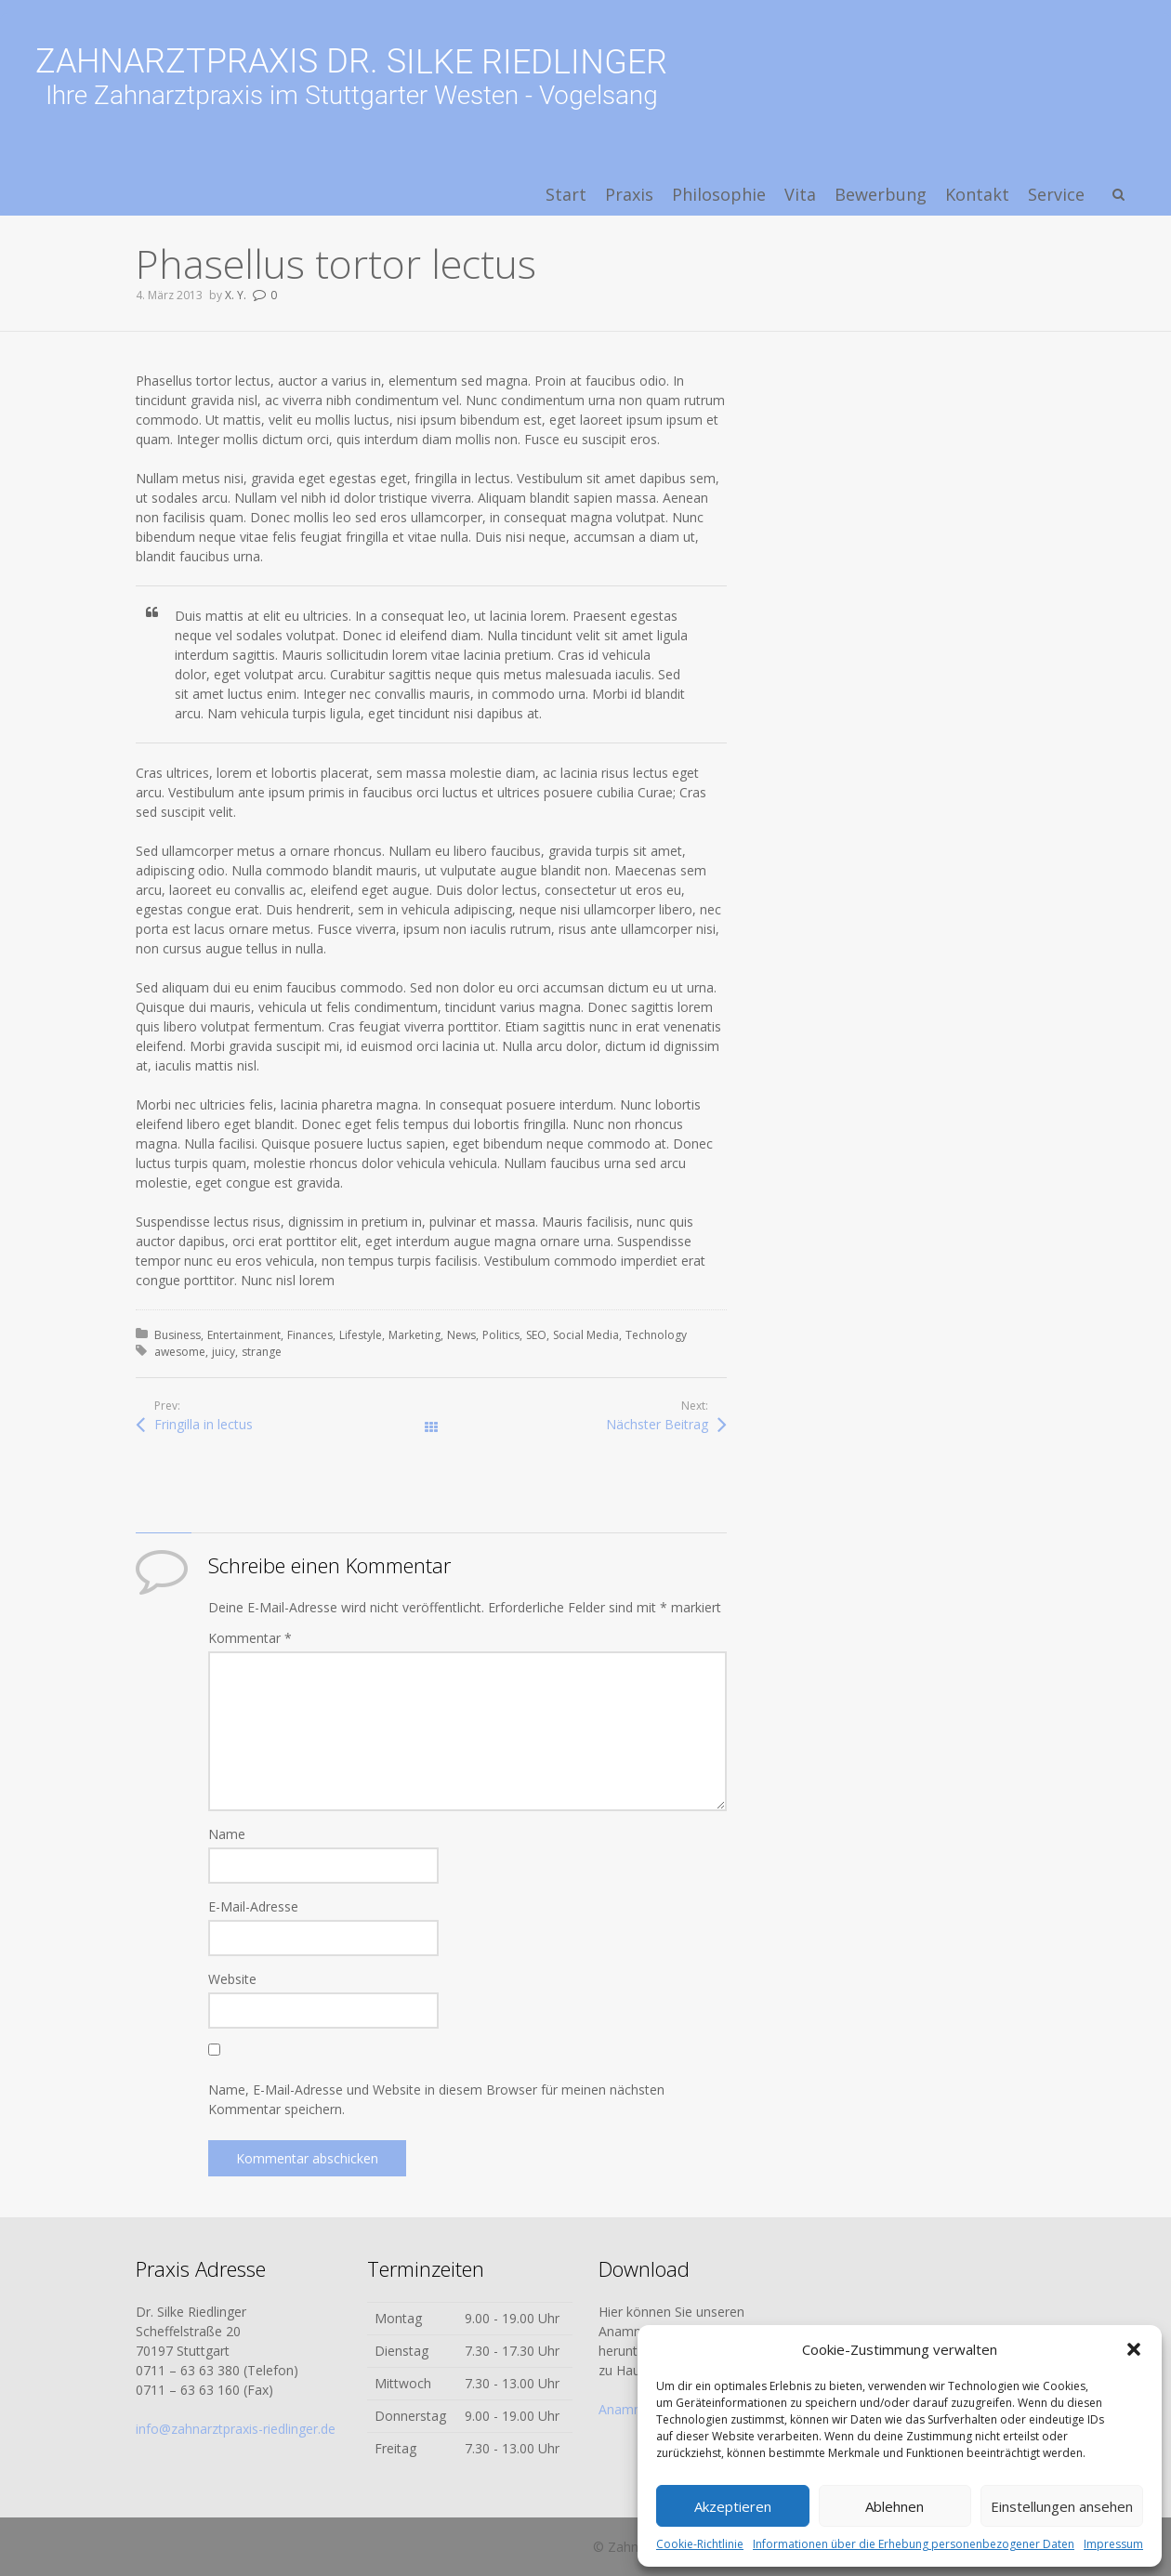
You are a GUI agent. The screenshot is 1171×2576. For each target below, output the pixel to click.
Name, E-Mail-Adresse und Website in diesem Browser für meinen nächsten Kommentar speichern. (436, 2099)
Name (226, 1834)
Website (232, 1979)
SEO (536, 1335)
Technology (656, 1335)
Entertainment (244, 1335)
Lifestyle (360, 1335)
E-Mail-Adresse (253, 1906)
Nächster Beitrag (657, 1424)
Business (177, 1335)
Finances (310, 1335)
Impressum (1113, 2544)
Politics (501, 1335)
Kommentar (250, 1638)
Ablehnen (894, 2506)
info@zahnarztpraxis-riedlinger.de (236, 2429)
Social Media (586, 1335)
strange (262, 1352)
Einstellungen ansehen (1062, 2506)
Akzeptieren (732, 2506)
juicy (223, 1352)
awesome (179, 1352)
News (461, 1335)
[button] (1134, 2349)
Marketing (414, 1335)
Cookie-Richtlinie (699, 2544)
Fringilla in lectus (203, 1424)
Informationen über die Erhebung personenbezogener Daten (913, 2544)
